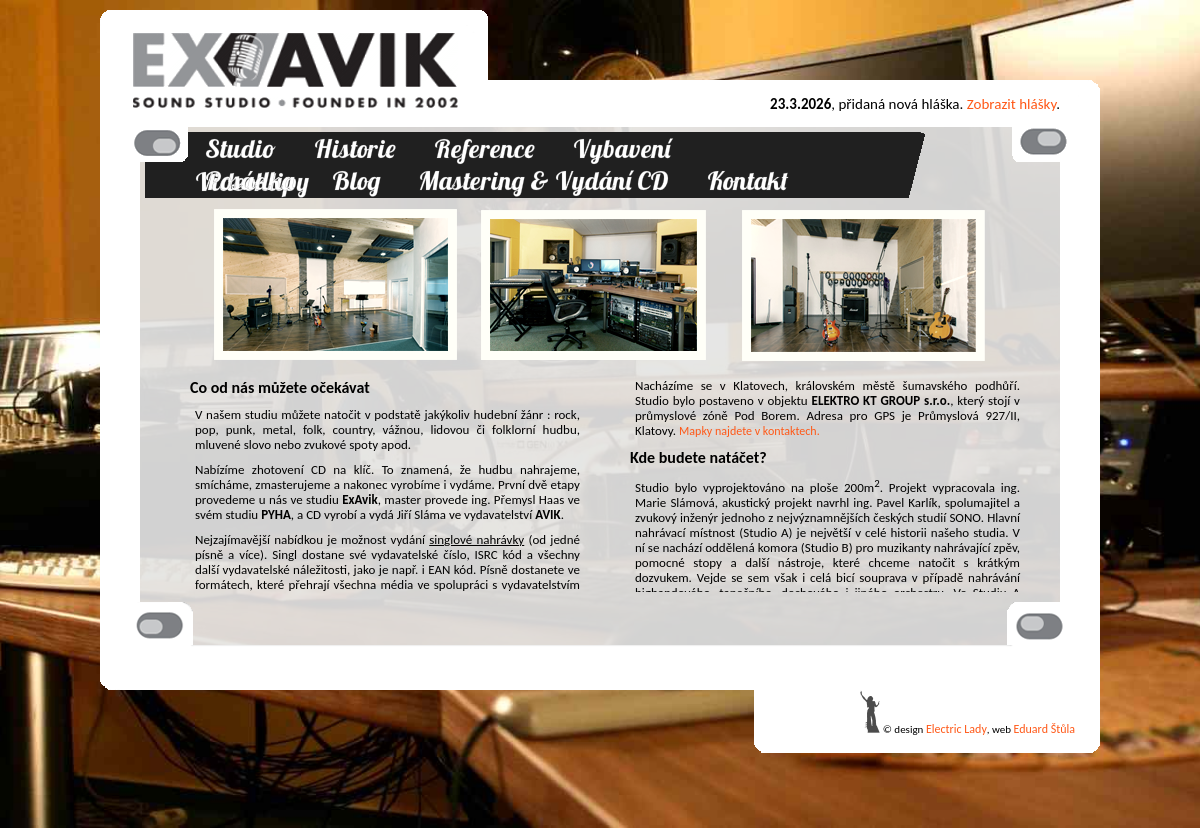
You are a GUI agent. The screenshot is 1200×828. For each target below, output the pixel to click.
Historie (355, 148)
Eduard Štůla (1044, 729)
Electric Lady (956, 729)
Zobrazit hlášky (1012, 104)
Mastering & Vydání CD (543, 180)
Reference (484, 148)
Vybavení (621, 148)
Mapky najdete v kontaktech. (749, 431)
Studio (240, 148)
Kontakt (747, 180)
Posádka (249, 180)
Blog (356, 180)
